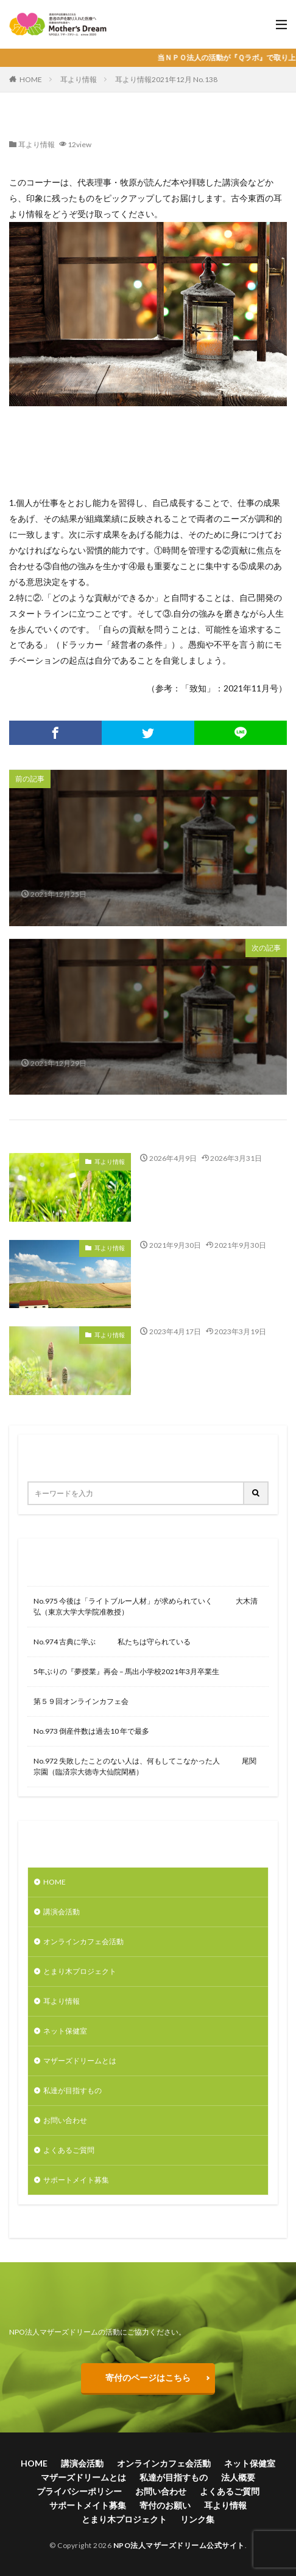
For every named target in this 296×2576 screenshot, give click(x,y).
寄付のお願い (165, 2505)
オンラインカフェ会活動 (83, 1941)
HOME (30, 79)
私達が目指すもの (72, 2090)
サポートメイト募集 (76, 2179)
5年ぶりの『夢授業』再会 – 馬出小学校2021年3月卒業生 (126, 1671)
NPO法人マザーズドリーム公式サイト (179, 2545)
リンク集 (197, 2519)
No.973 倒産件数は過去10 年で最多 (91, 1731)
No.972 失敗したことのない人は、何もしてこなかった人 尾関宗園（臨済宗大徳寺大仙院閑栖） (144, 1766)
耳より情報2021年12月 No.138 (166, 79)
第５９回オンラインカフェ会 (81, 1701)
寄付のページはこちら (148, 2377)
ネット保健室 (65, 2030)
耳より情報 (78, 79)
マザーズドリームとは (79, 2060)
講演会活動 (61, 1911)
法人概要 (238, 2477)
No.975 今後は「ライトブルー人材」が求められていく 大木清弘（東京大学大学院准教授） (145, 1606)
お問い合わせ (65, 2120)
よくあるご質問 (68, 2150)
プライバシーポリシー (79, 2491)
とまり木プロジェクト (79, 1971)
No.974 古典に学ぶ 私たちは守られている (112, 1641)
